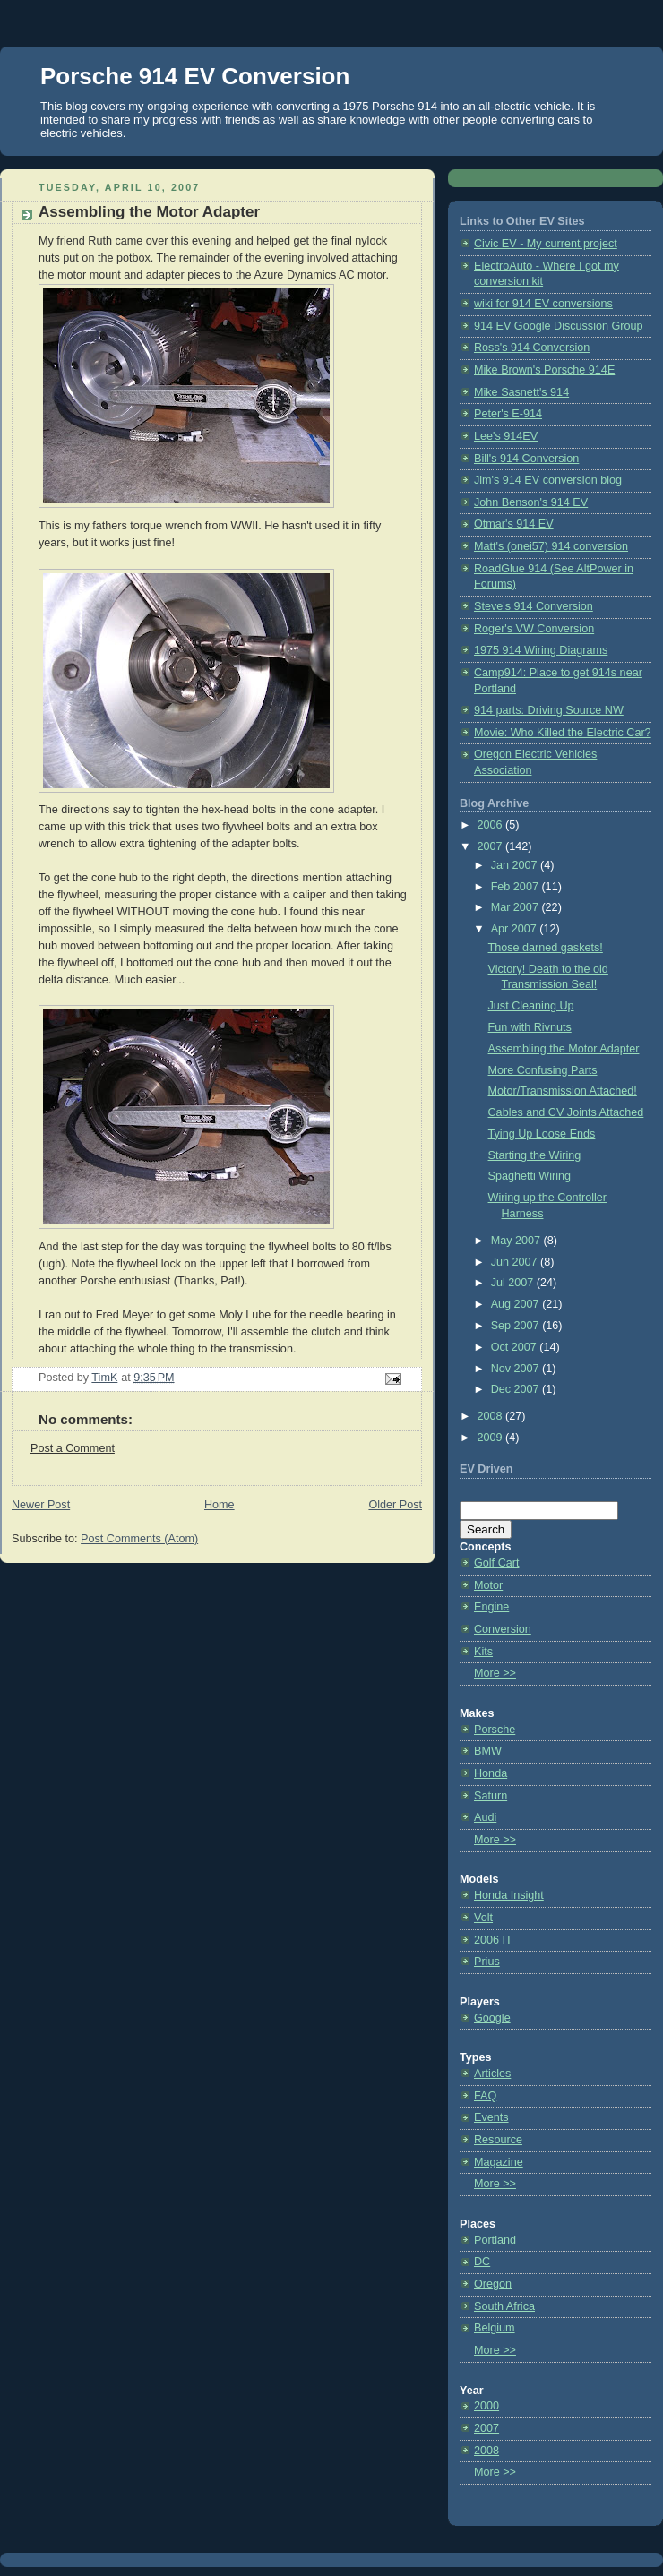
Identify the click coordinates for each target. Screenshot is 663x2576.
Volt (483, 1917)
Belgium (494, 2328)
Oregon (493, 2284)
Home (219, 1504)
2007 (492, 846)
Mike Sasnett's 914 (521, 392)
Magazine (498, 2162)
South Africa (504, 2306)
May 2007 (517, 1240)
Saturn (490, 1796)
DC (482, 2261)
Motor (488, 1585)
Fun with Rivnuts (530, 1027)
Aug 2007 (517, 1304)
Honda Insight (509, 1895)
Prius (487, 1961)
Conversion (502, 1629)
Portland (495, 2240)
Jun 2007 (515, 1262)
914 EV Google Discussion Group (558, 326)
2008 (492, 1416)
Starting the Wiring (534, 1155)
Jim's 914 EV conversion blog (548, 480)
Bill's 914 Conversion (526, 458)
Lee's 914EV (506, 436)
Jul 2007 (514, 1282)
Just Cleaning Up (531, 1006)
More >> (495, 1673)
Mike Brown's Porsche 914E (544, 370)
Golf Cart (496, 1563)
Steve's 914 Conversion (533, 606)
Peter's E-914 (508, 414)
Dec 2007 (516, 1389)
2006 (492, 825)
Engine (491, 1607)
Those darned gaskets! (545, 947)
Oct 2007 (515, 1347)
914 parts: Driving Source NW (549, 710)
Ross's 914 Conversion (532, 347)
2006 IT (493, 1940)
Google (492, 2018)
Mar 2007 (516, 907)
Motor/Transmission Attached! (562, 1091)
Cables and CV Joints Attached (566, 1112)
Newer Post (41, 1504)
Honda (490, 1773)
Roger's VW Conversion (534, 629)
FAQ (485, 2096)
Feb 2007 (516, 886)
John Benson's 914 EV (531, 502)
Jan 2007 (515, 865)
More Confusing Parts (543, 1070)
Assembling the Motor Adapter (564, 1049)
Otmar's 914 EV (514, 524)
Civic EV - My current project (545, 243)
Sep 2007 (517, 1325)
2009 (492, 1437)
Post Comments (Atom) (139, 1539)
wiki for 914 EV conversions (543, 303)
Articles (492, 2073)
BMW (488, 1751)
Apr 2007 (515, 929)
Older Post (395, 1504)
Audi (485, 1817)
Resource (498, 2140)
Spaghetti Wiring (530, 1176)
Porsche (494, 1729)
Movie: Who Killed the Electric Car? (562, 732)
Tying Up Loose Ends (542, 1134)
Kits (483, 1651)
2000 (486, 2406)
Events (491, 2117)
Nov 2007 (516, 1368)
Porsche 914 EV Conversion (194, 76)
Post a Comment (72, 1448)
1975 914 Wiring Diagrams (540, 650)
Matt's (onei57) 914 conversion (551, 546)
